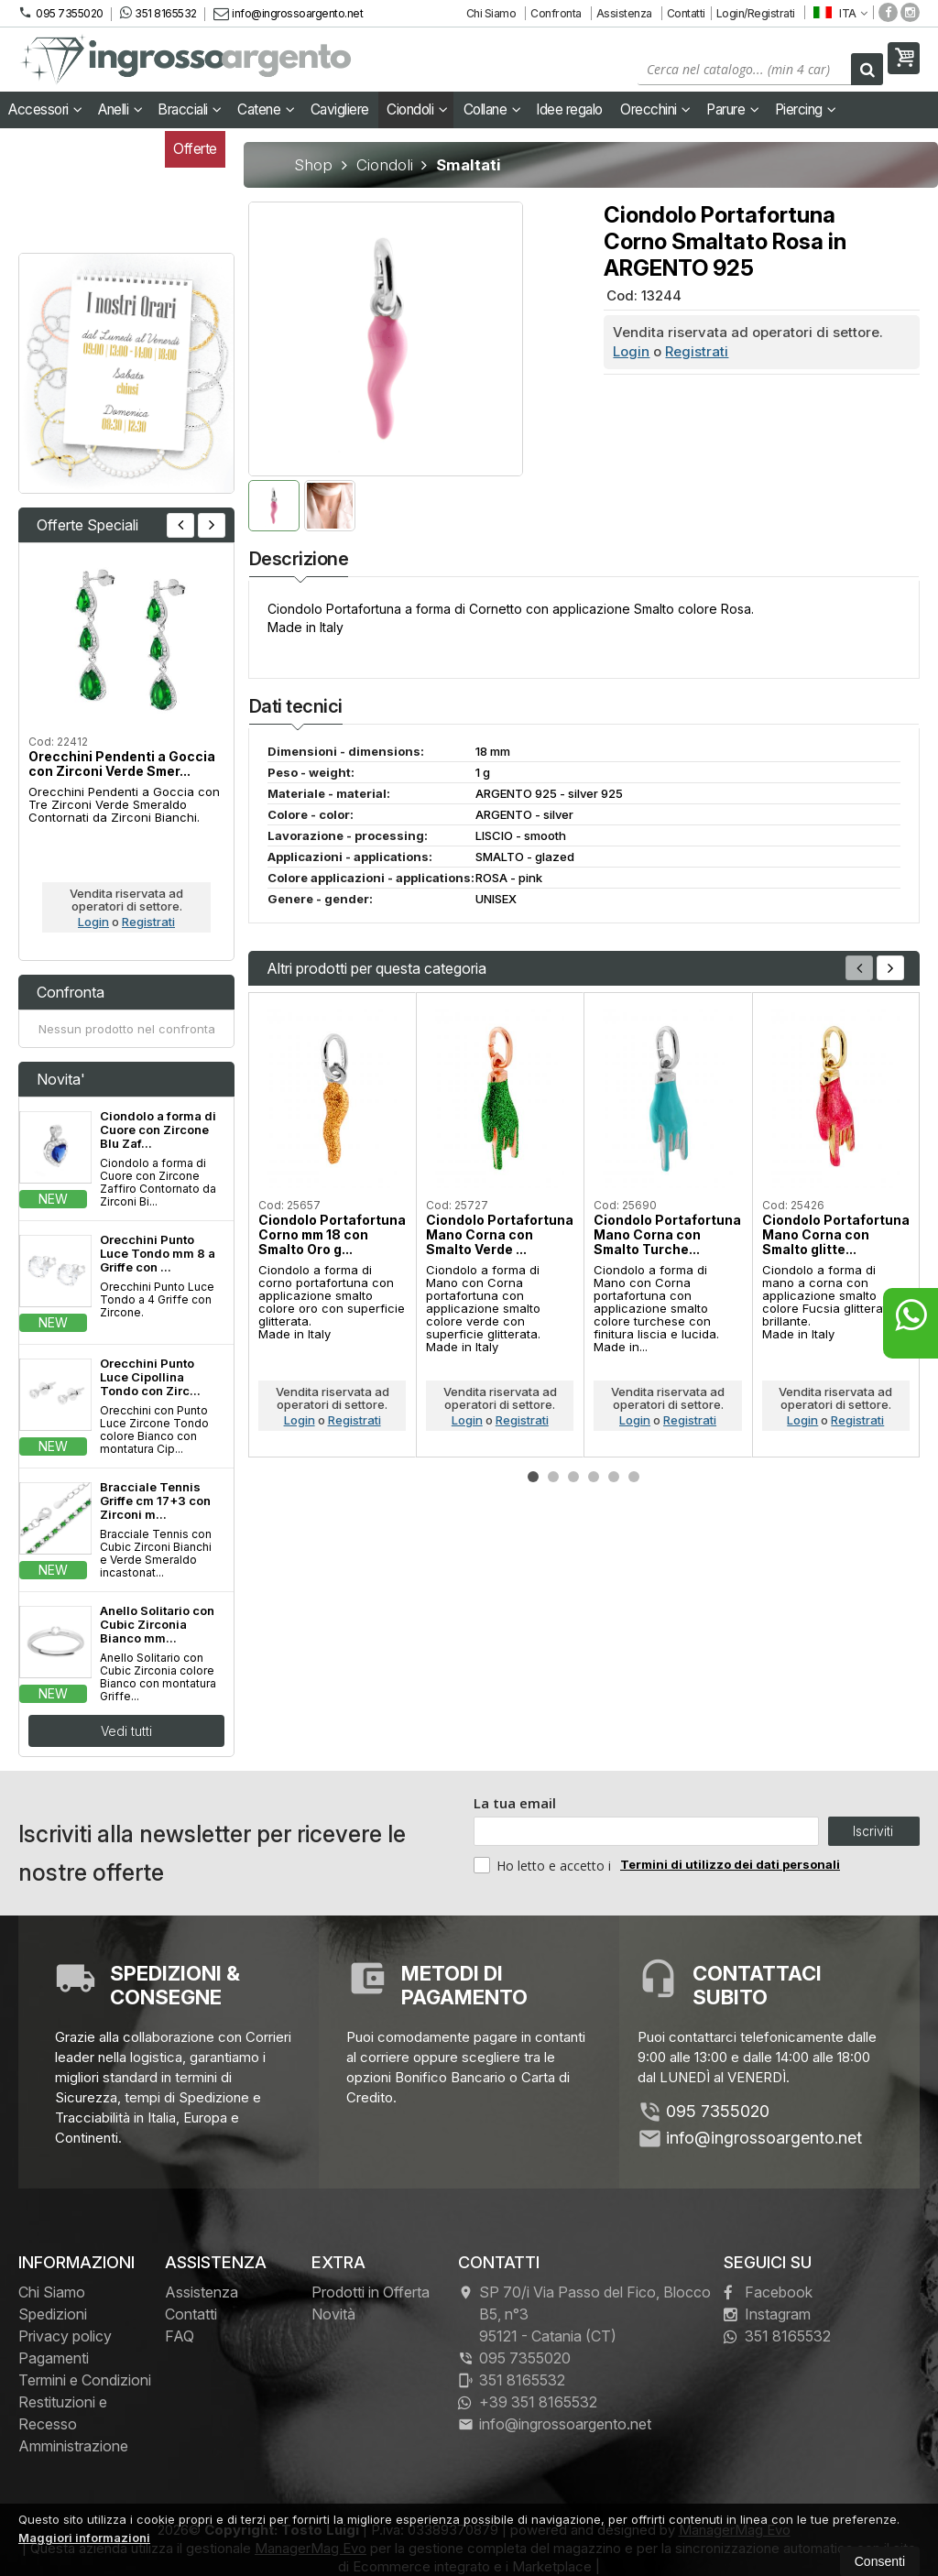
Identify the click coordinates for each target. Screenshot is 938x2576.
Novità (333, 2314)
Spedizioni (52, 2314)
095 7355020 (61, 12)
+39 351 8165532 (527, 2402)
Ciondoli (417, 109)
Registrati (696, 351)
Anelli (120, 109)
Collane (492, 109)
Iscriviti (873, 1831)
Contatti (686, 13)
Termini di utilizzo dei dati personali (730, 1864)
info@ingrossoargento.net (288, 13)
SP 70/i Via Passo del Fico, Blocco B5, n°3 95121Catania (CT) (584, 2314)
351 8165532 (158, 12)
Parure (732, 109)
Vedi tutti (126, 1731)
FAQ (179, 2336)
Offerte (195, 149)
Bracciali (190, 109)
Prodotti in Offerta (370, 2292)
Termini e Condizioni (84, 2380)
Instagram (767, 2314)
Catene (265, 109)
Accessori (45, 109)
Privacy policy (65, 2336)
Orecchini (655, 109)
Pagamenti (53, 2358)
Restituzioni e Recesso (62, 2413)
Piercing (805, 109)
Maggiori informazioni (84, 2537)
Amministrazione (73, 2446)
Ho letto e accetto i (544, 1865)
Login (631, 351)
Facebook (768, 2292)
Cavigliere (340, 109)
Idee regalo (569, 109)
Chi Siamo (491, 13)
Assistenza (624, 13)
